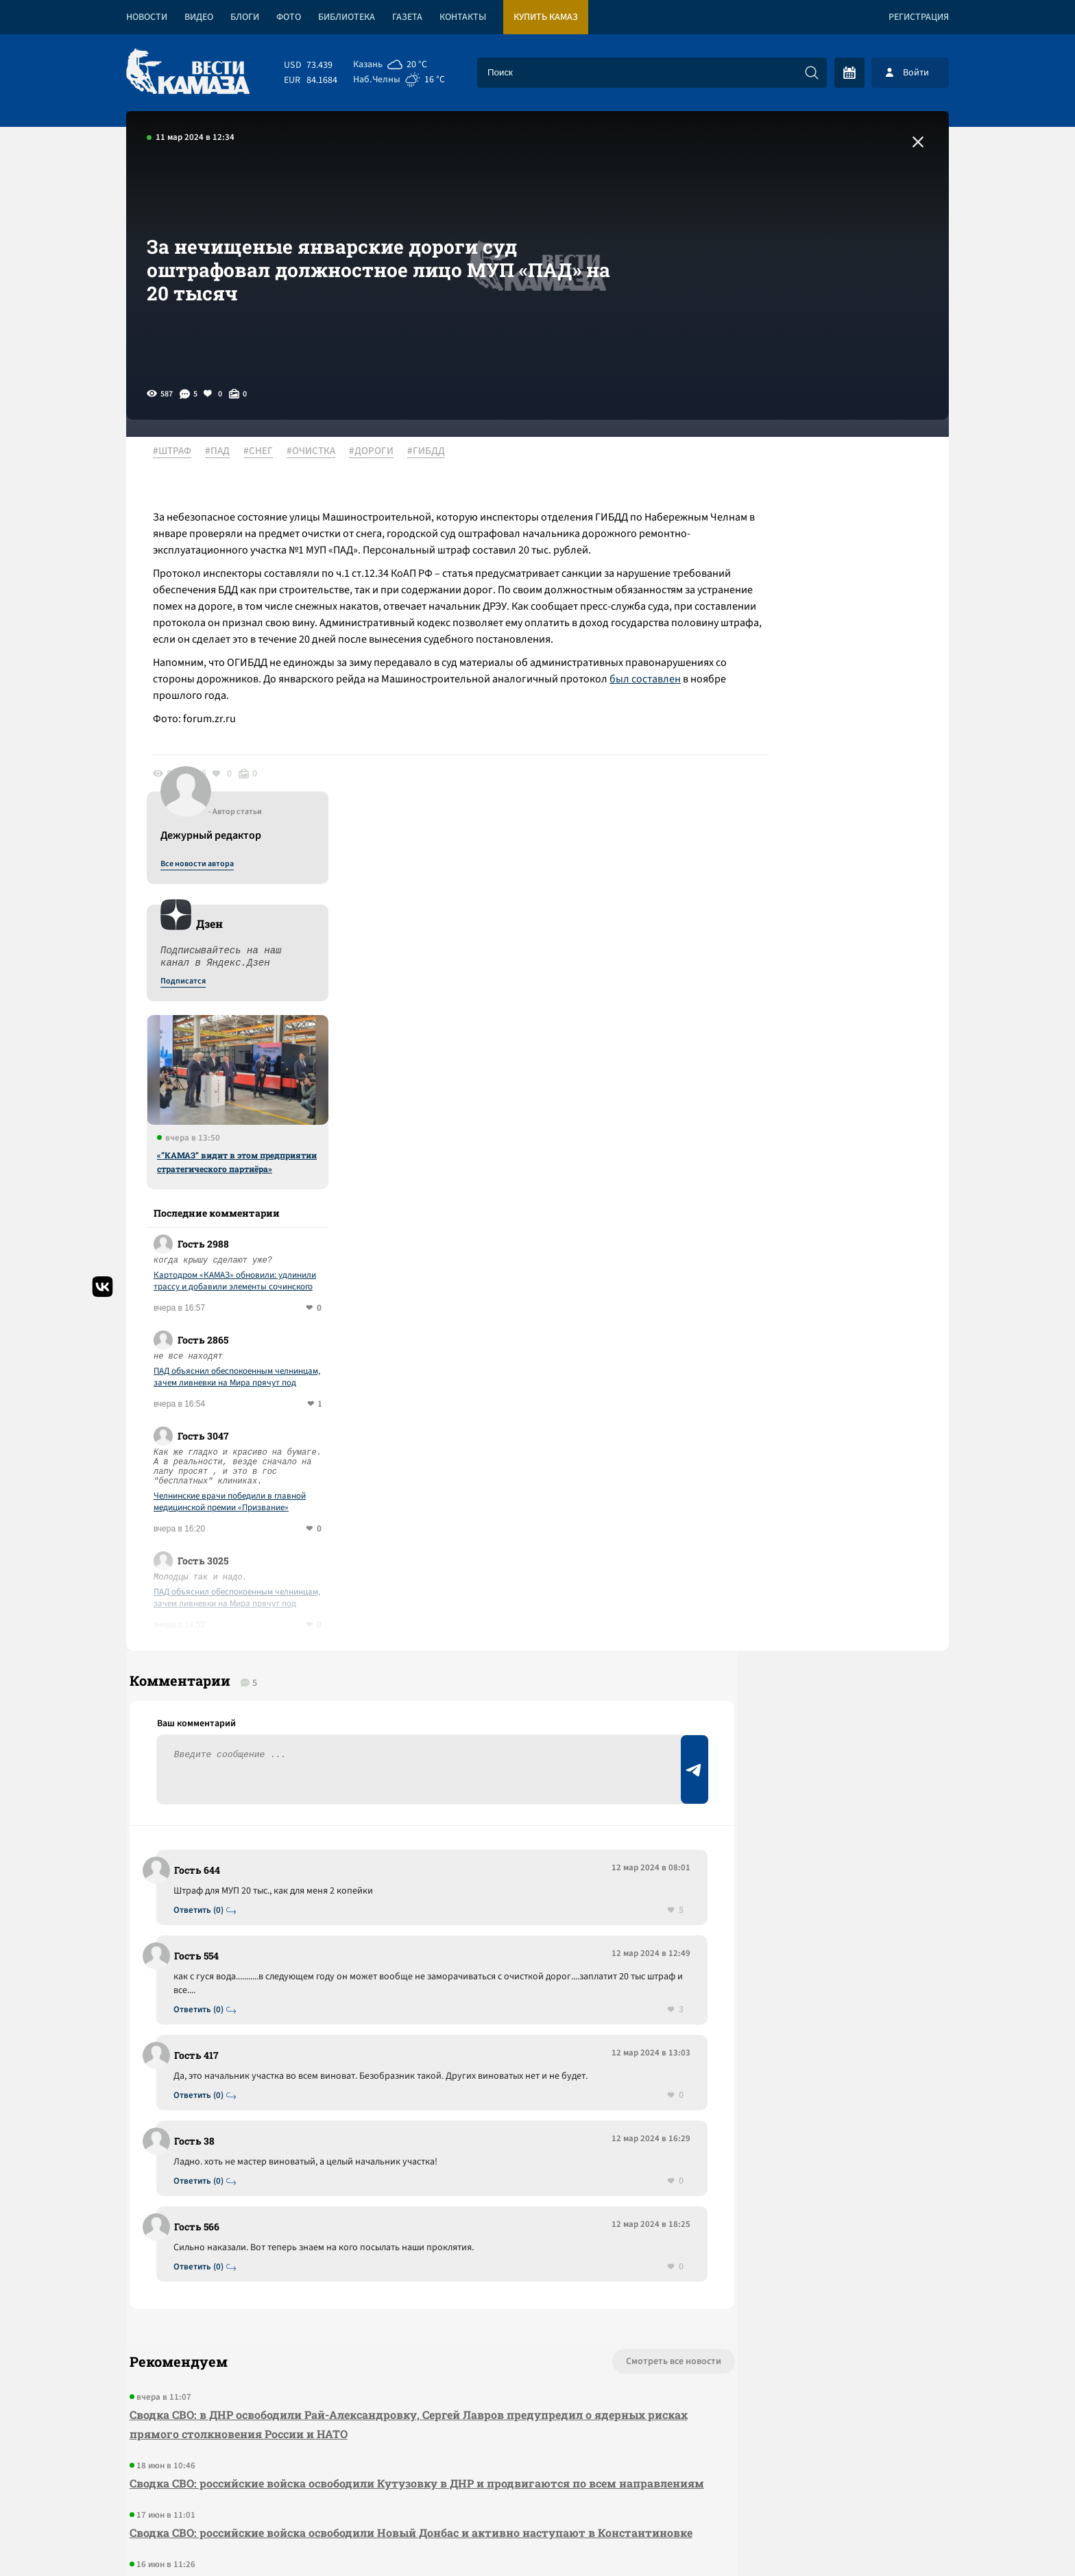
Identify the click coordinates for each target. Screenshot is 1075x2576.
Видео (198, 17)
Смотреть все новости (579, 1992)
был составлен (245, 729)
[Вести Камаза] (188, 72)
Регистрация (919, 17)
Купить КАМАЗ (546, 17)
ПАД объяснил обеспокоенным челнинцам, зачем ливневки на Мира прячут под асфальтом (836, 980)
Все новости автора (797, 467)
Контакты (462, 17)
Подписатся (783, 584)
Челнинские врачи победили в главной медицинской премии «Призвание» (829, 1105)
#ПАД (225, 452)
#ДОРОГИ (379, 452)
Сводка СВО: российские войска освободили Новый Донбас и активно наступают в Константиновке (359, 2191)
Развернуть (537, 2484)
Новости (146, 17)
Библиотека (346, 17)
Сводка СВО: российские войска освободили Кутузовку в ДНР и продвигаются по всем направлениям (369, 2123)
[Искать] (812, 73)
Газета (407, 17)
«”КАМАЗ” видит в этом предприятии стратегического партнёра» (837, 764)
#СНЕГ (265, 452)
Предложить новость (813, 1546)
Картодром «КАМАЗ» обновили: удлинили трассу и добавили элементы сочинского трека (834, 884)
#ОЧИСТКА (318, 452)
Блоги (244, 17)
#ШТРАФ (179, 452)
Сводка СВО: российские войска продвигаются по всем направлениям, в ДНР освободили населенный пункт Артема (378, 2260)
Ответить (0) (203, 1525)
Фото (288, 17)
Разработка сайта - (896, 2537)
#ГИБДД (433, 452)
